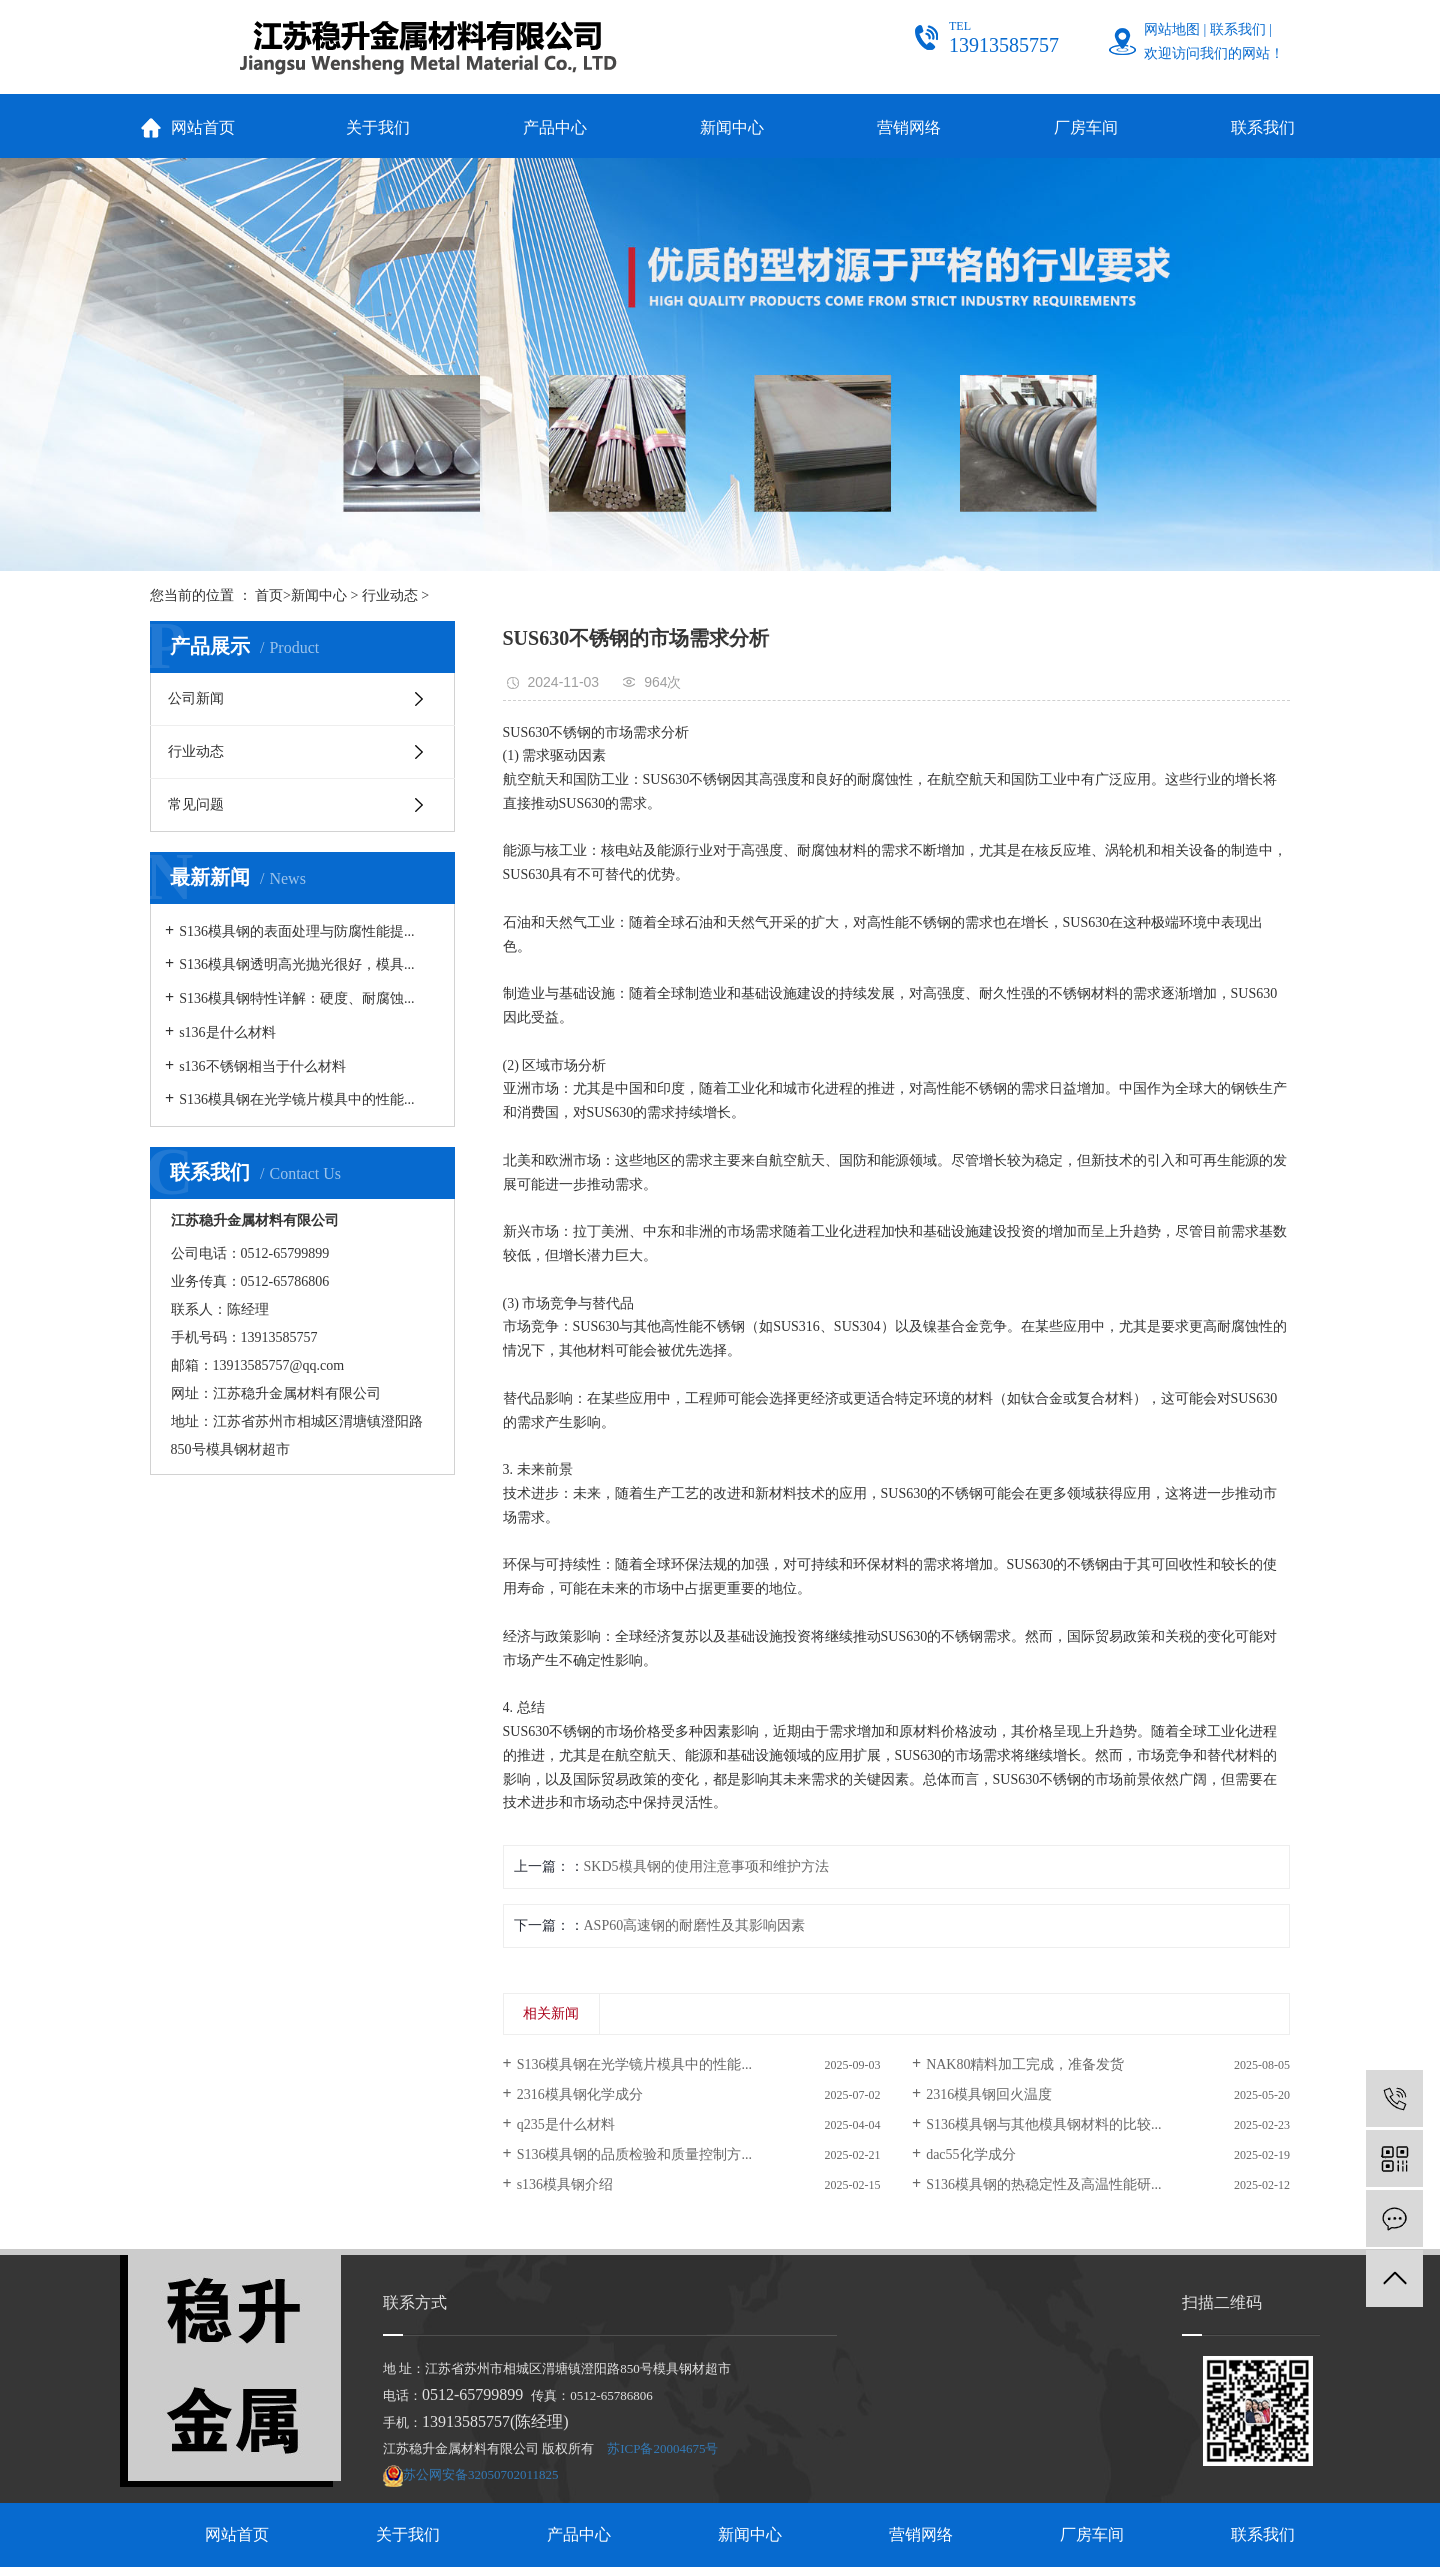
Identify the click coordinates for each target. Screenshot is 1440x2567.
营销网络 (909, 127)
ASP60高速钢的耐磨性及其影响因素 (695, 1925)
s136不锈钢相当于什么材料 (262, 1066)
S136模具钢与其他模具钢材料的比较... (1043, 2124)
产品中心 (555, 127)
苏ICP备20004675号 (662, 2448)
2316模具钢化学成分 (580, 2094)
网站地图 (1172, 29)
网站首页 (203, 127)
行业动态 (390, 595)
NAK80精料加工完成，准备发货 (1025, 2064)
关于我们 (378, 127)
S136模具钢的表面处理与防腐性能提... (296, 931)
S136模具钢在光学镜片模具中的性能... (296, 1099)
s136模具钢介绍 (565, 2184)
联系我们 (1238, 29)
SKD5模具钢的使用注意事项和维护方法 (706, 1866)
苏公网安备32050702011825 (481, 2474)
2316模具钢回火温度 (989, 2094)
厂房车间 (1086, 127)
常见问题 (196, 804)
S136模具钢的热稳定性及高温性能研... (1043, 2184)
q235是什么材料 (566, 2124)
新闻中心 (732, 127)
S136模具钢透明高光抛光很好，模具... (296, 964)
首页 (269, 595)
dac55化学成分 (970, 2154)
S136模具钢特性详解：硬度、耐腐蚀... (296, 998)
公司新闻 (196, 698)
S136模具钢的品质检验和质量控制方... (634, 2154)
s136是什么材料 (227, 1032)
